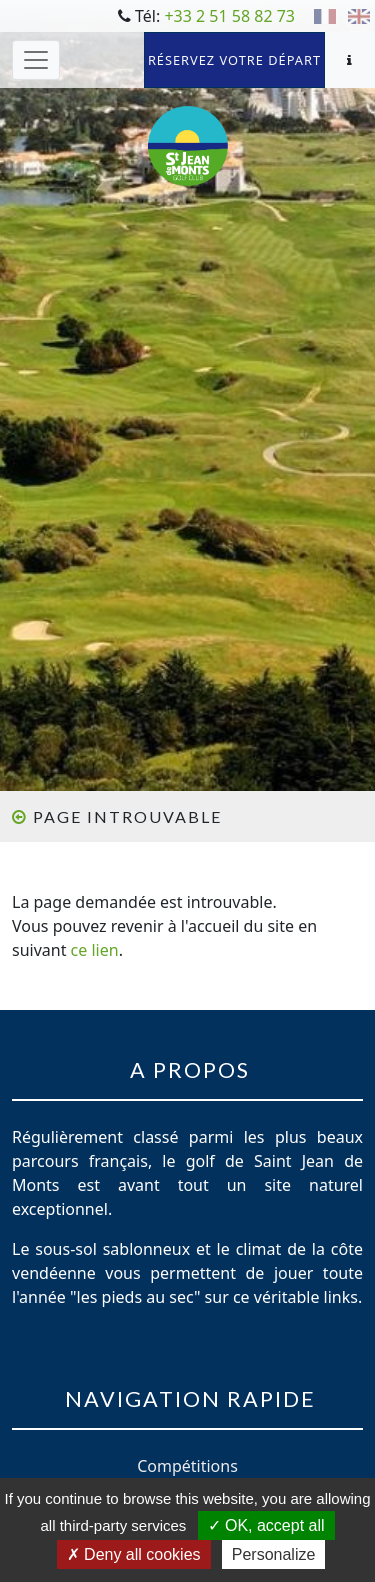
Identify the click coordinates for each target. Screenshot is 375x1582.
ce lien (95, 950)
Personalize (274, 1554)
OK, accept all (266, 1525)
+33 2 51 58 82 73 (229, 16)
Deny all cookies (134, 1554)
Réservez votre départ (234, 60)
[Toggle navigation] (36, 60)
